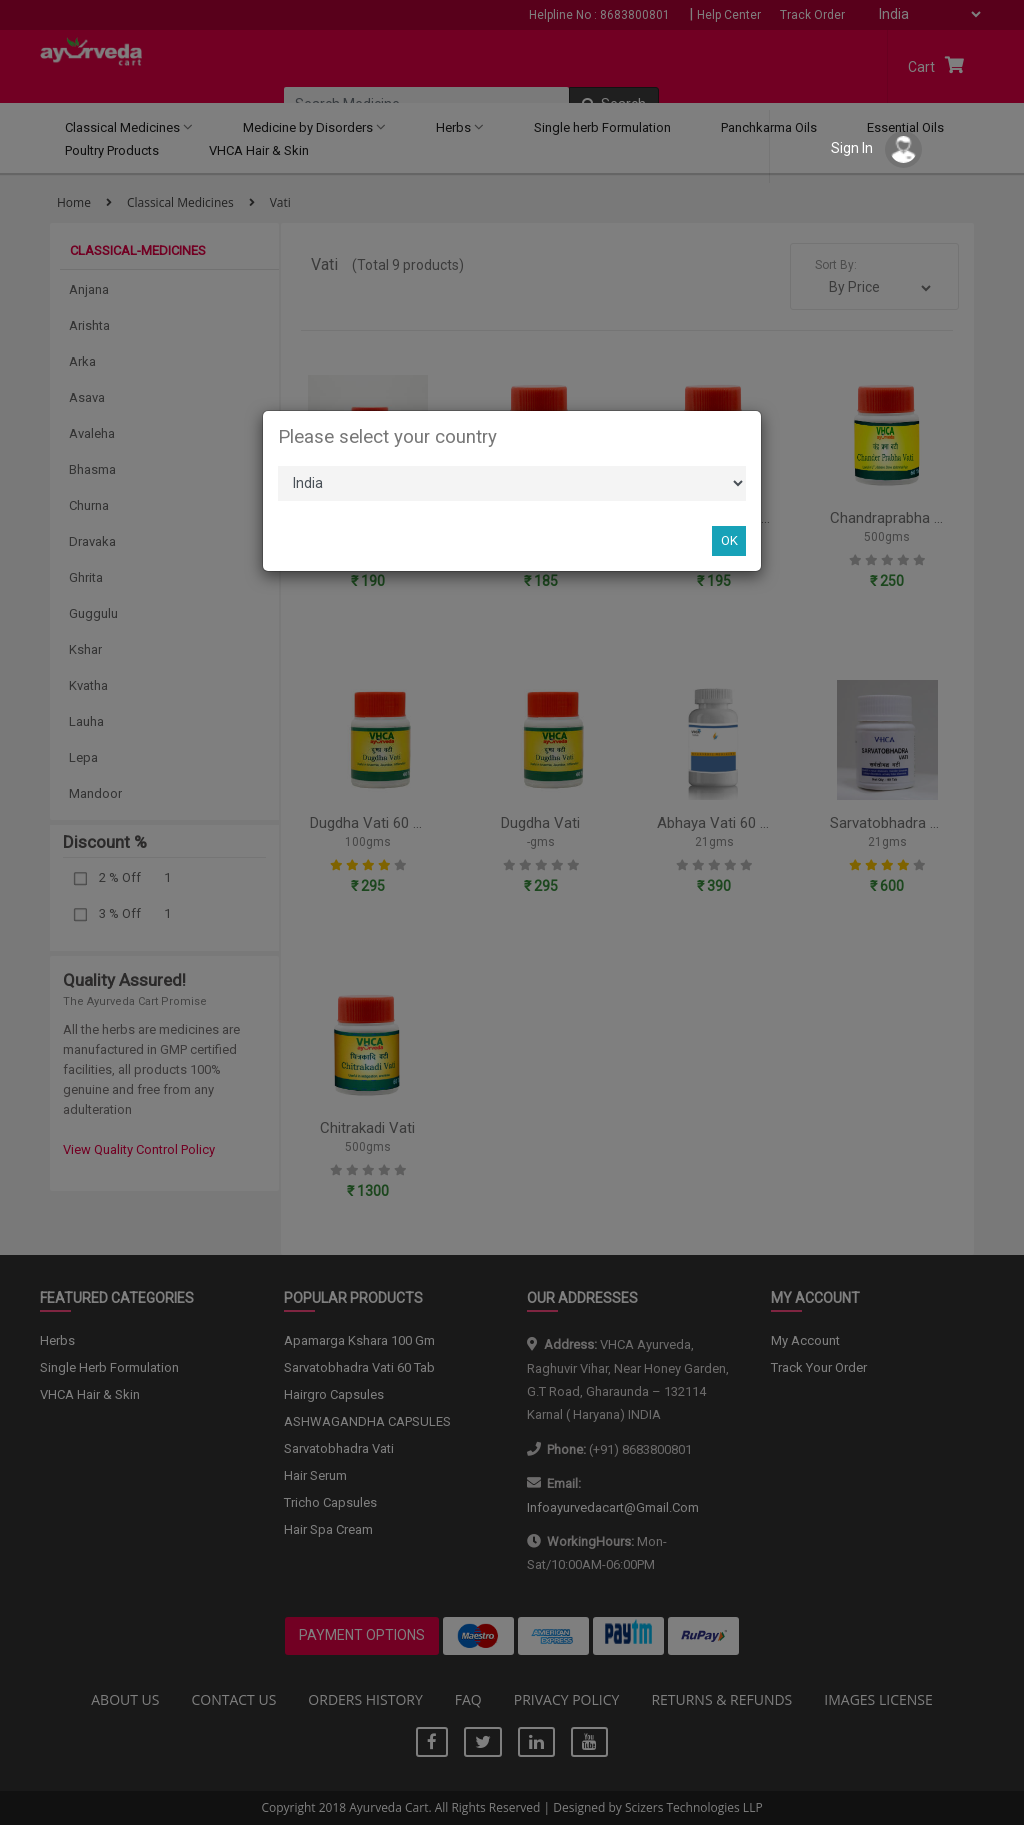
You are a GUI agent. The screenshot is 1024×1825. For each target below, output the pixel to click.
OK (729, 540)
